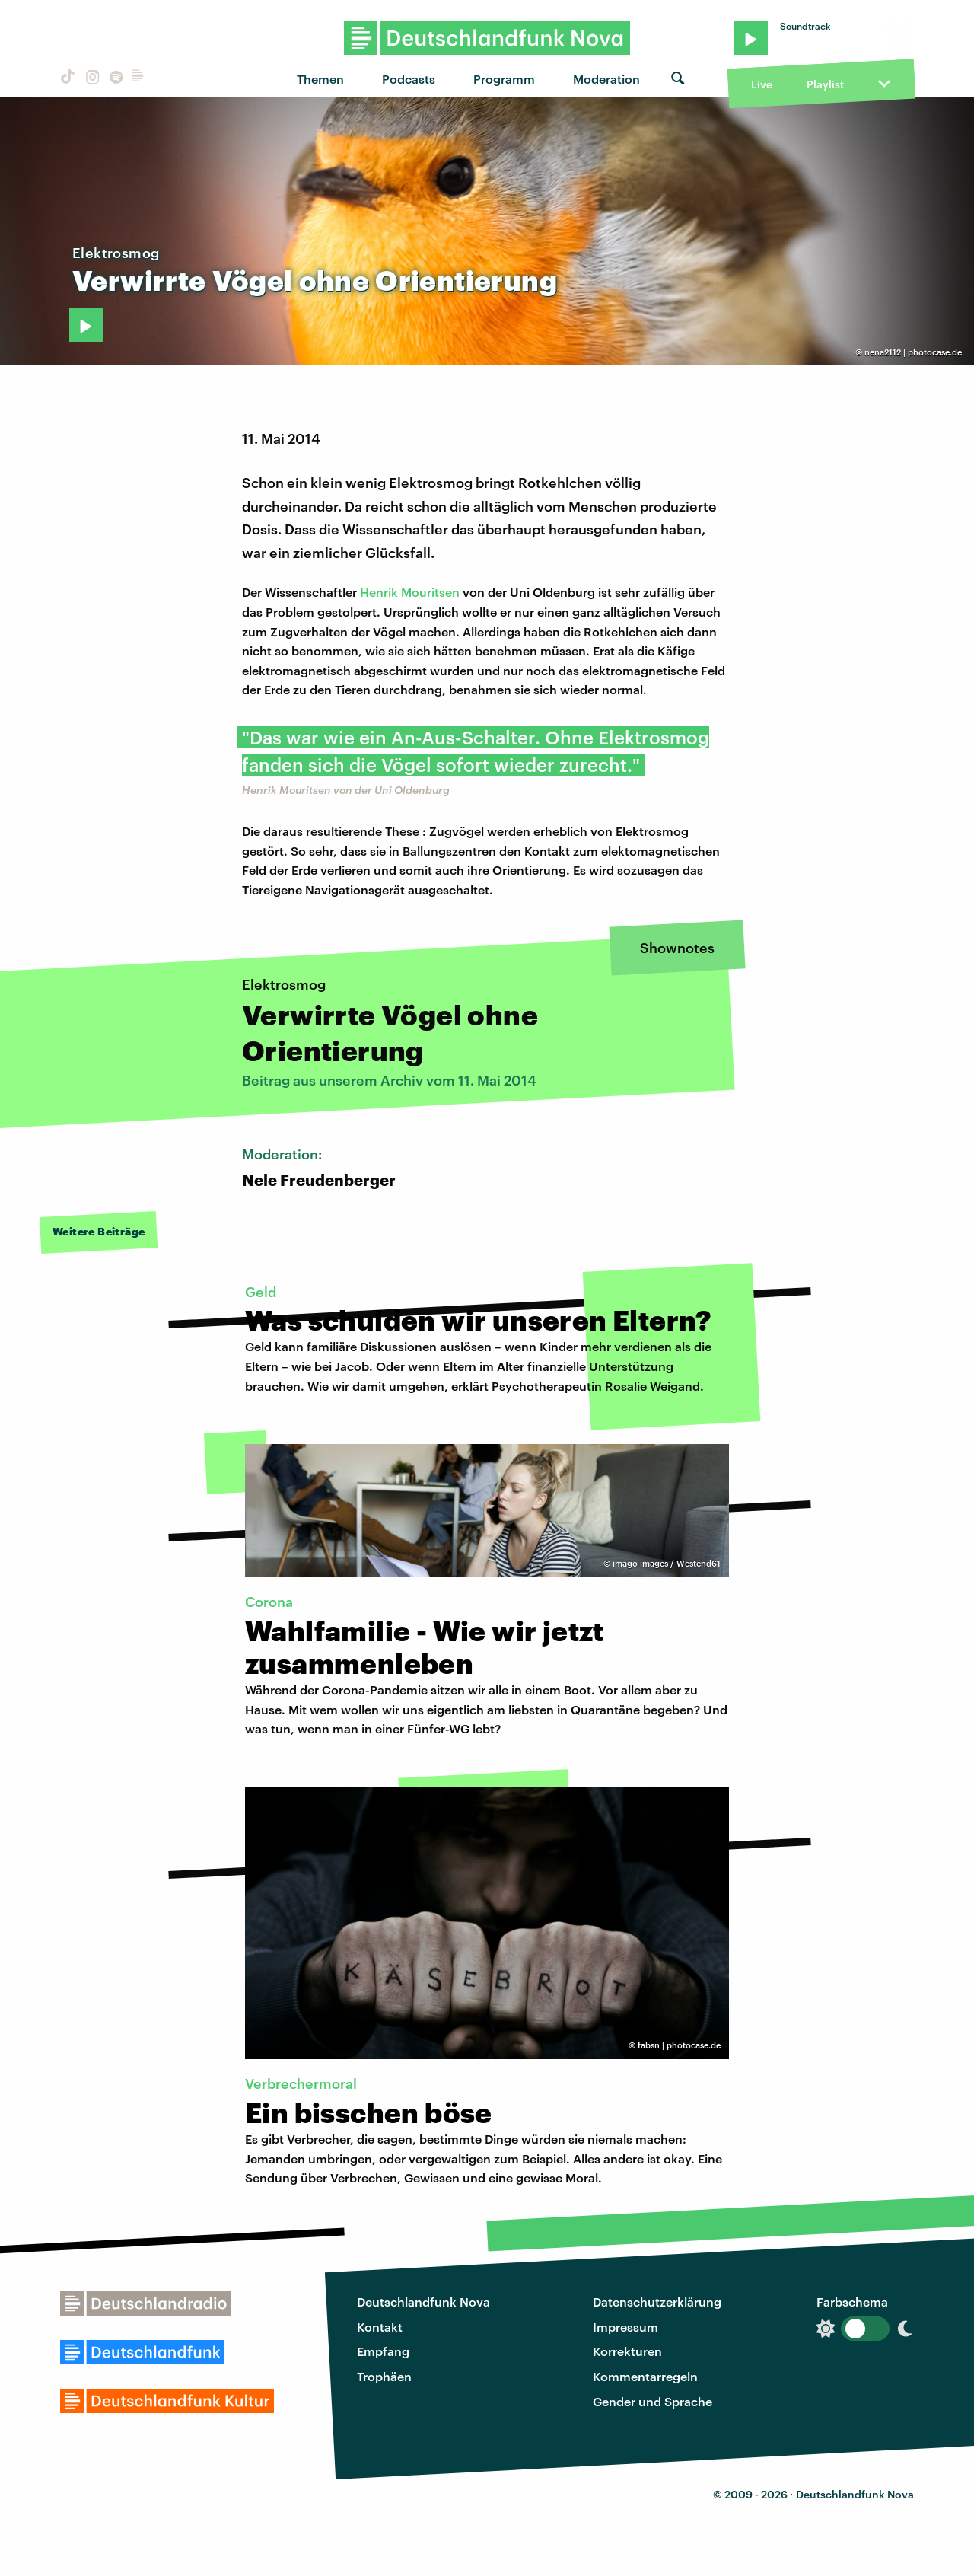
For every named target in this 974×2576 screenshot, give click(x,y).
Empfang (383, 2351)
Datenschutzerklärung (657, 2301)
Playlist (825, 84)
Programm (504, 79)
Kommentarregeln (645, 2376)
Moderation (606, 79)
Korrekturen (627, 2351)
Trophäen (384, 2376)
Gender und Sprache (652, 2401)
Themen (320, 79)
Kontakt (380, 2326)
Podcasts (408, 79)
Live (761, 84)
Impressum (625, 2326)
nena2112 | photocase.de (913, 352)
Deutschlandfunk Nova (423, 2301)
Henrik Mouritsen (410, 592)
